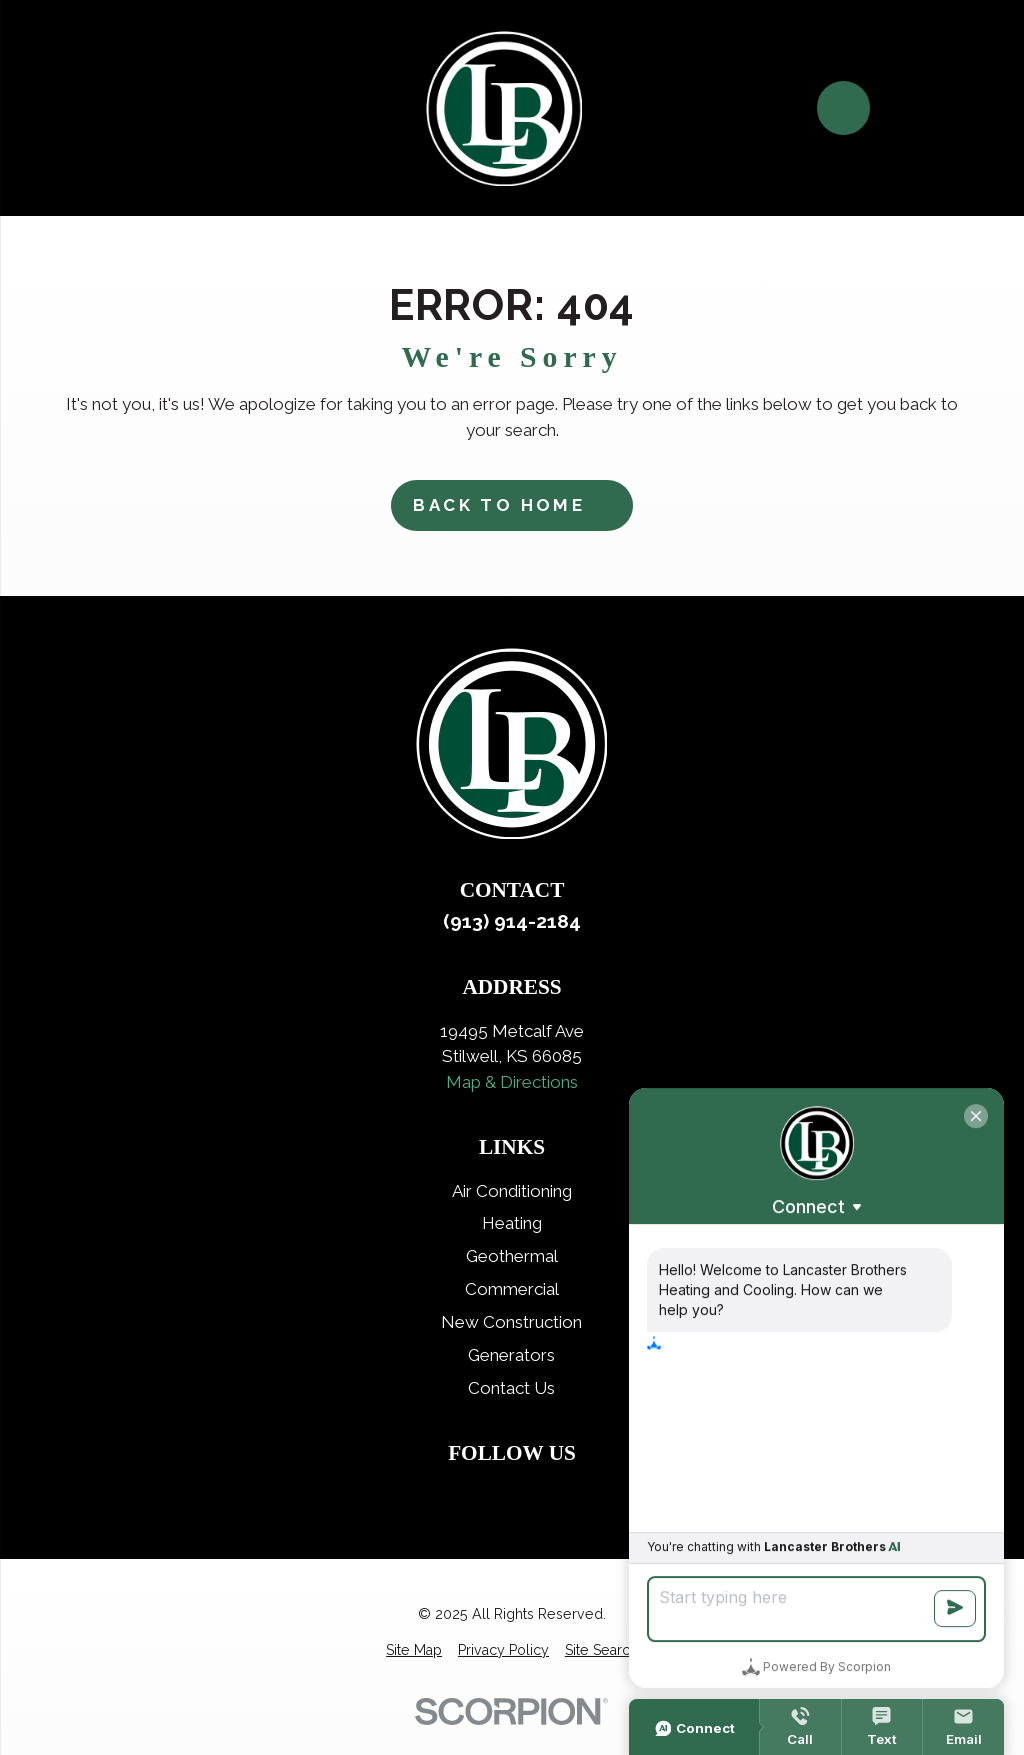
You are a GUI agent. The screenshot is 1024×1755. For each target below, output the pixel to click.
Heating (512, 1223)
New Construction (511, 1322)
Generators (511, 1355)
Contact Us (511, 1388)
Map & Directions (512, 1082)
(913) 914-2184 (512, 921)
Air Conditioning (512, 1191)
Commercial (512, 1289)
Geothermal (512, 1256)
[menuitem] (414, 1650)
